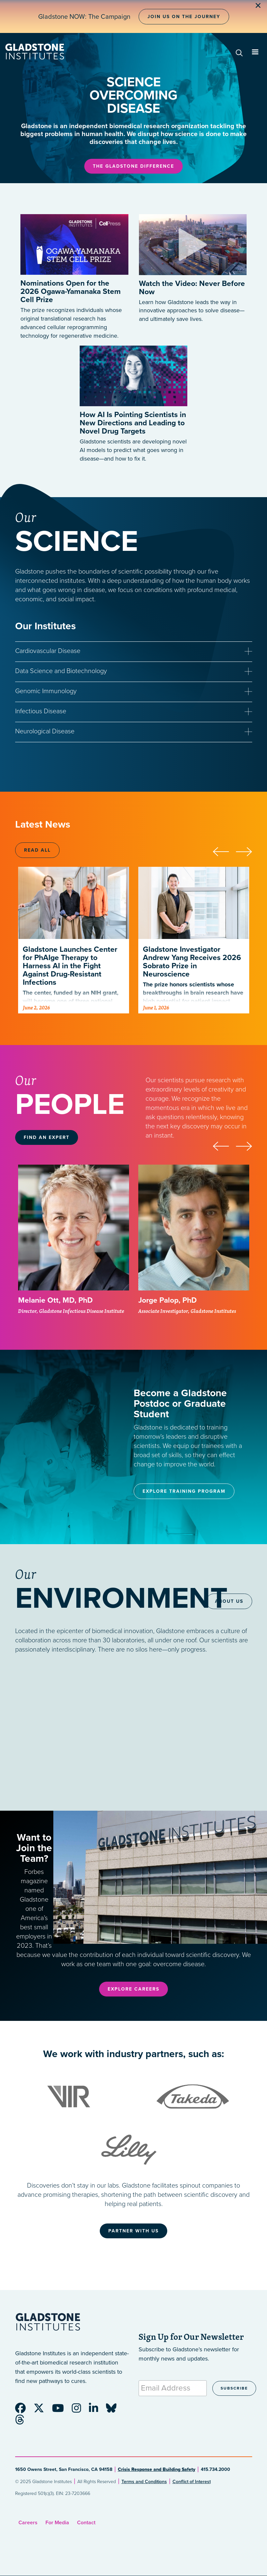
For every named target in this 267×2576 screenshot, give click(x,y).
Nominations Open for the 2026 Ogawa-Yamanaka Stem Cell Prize (70, 291)
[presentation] (224, 851)
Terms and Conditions (144, 2481)
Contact (86, 2522)
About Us (229, 1601)
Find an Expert (46, 1137)
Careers (28, 2522)
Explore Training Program (184, 1491)
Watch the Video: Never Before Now (192, 288)
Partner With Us (133, 2231)
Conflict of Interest (192, 2481)
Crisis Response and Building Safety (156, 2469)
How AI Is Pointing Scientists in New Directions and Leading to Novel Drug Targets (133, 423)
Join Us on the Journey (183, 16)
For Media (57, 2522)
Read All (37, 850)
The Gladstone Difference (133, 166)
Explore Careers (133, 1989)
